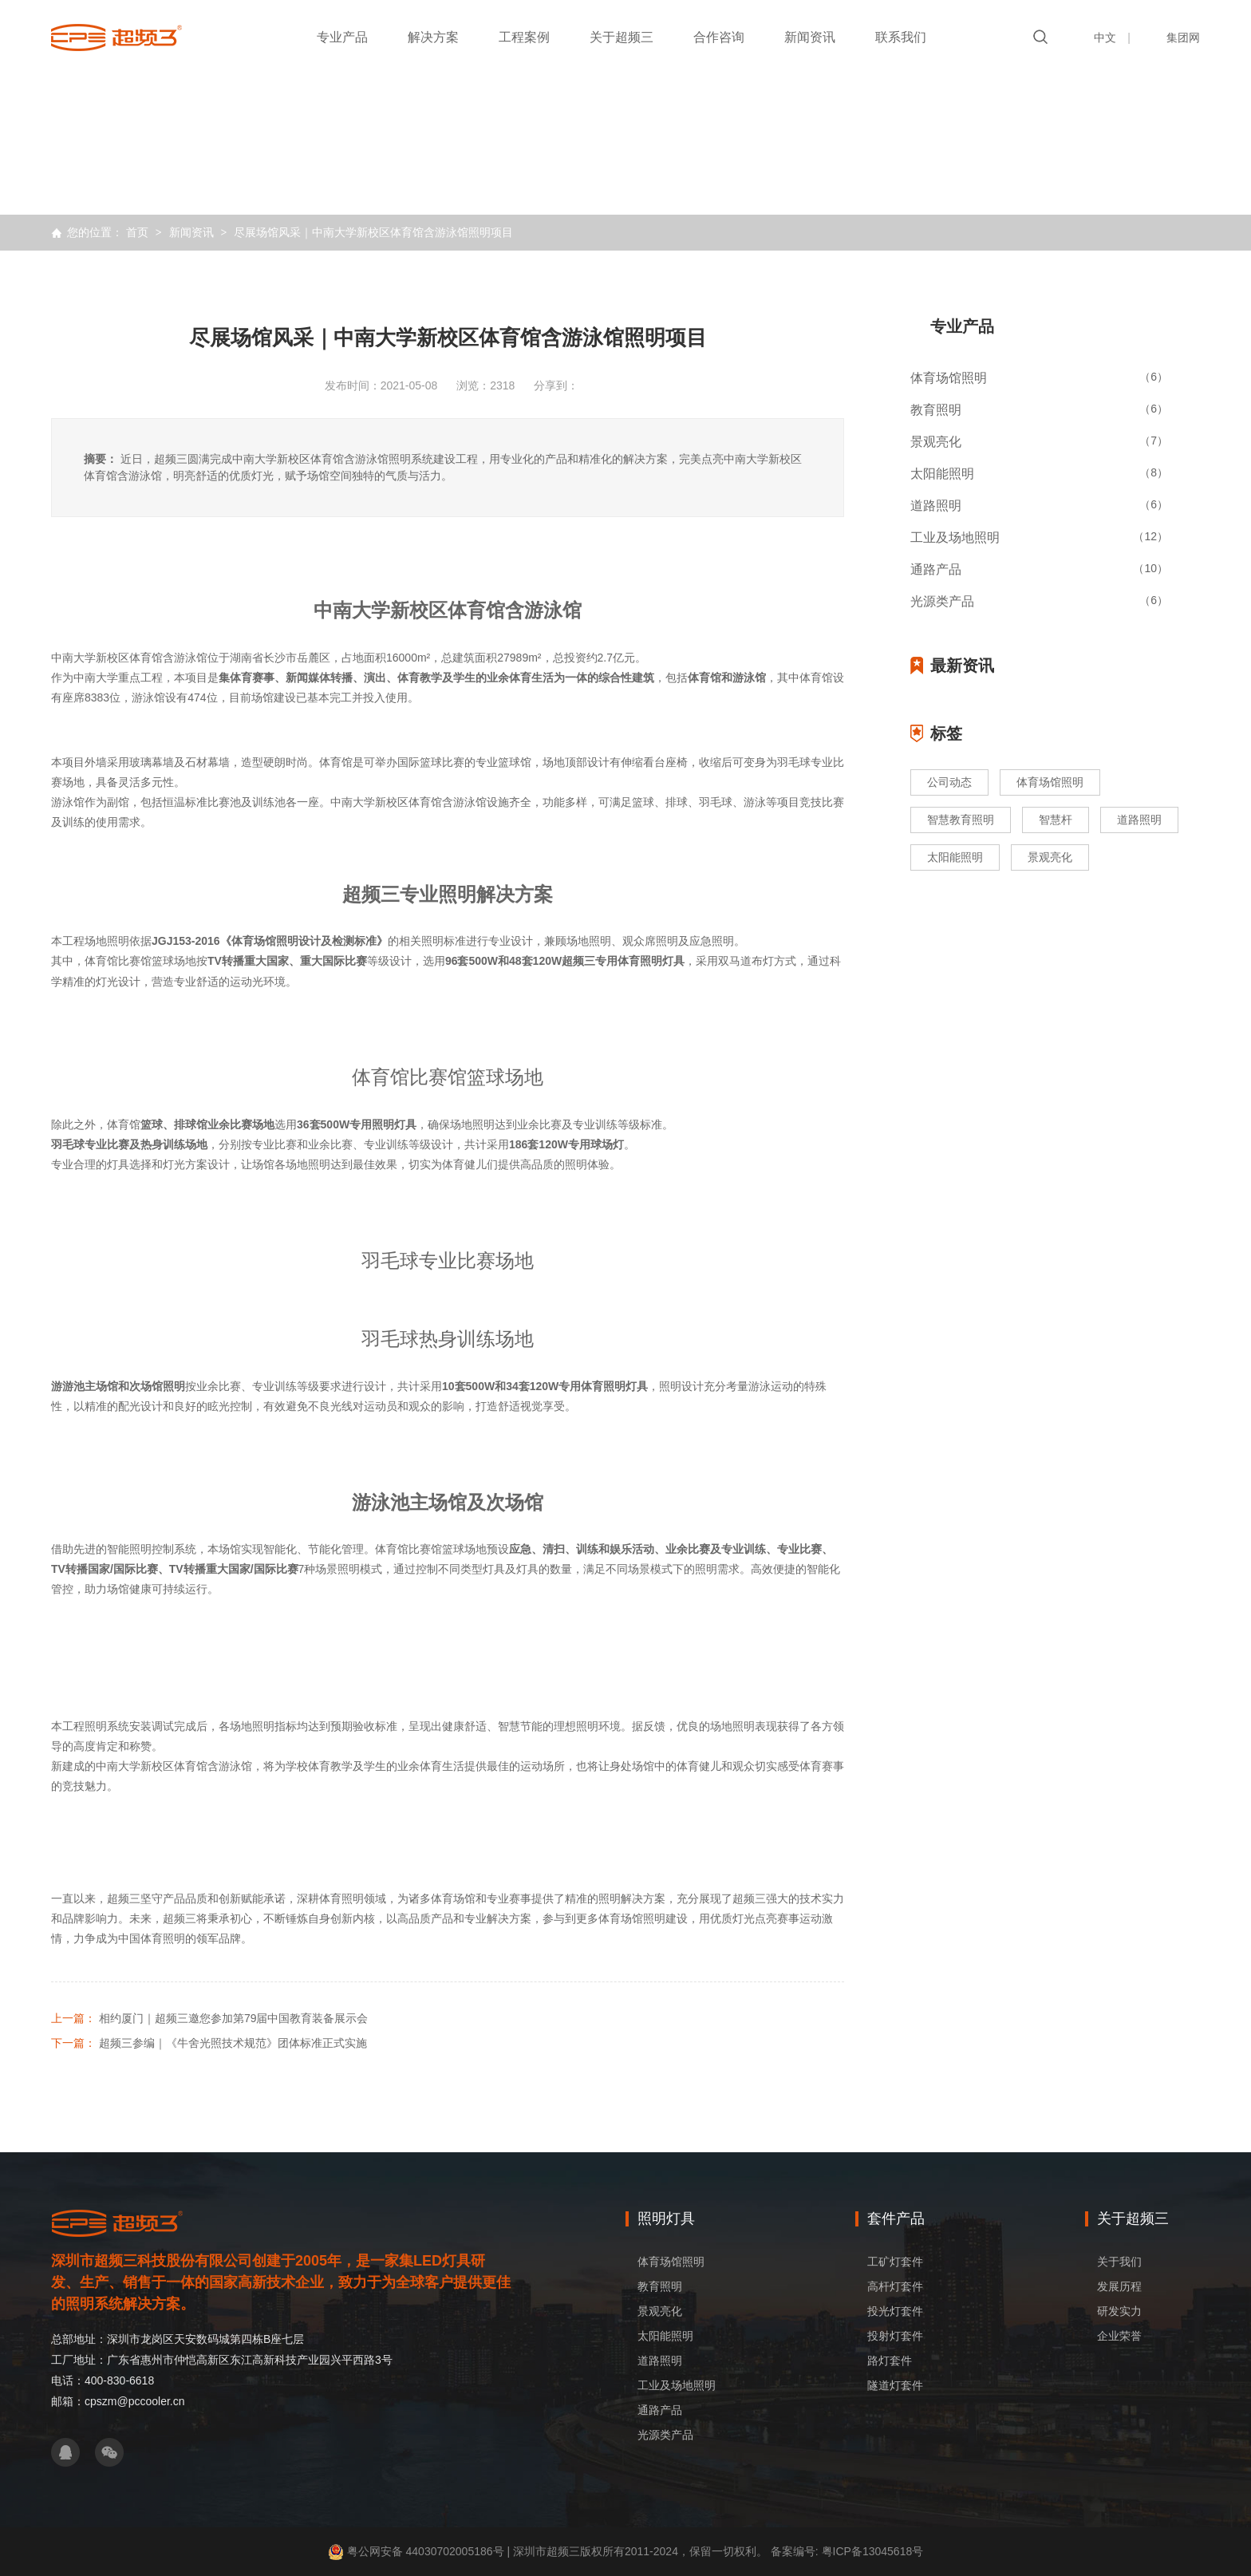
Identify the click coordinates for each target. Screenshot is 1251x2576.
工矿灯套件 (895, 2261)
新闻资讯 (809, 37)
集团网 (1183, 37)
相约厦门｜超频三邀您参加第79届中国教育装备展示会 (234, 2018)
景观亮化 (1050, 857)
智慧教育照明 (960, 819)
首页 (137, 232)
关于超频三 (621, 37)
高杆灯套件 (895, 2286)
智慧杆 (1055, 819)
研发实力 (1119, 2311)
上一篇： (73, 2018)
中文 (1105, 37)
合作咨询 (718, 37)
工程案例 (524, 37)
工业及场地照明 (676, 2385)
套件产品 (896, 2218)
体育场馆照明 (1049, 782)
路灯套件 (889, 2360)
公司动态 (949, 782)
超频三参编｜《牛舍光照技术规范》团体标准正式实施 (233, 2043)
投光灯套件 (895, 2311)
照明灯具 (666, 2218)
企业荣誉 (1119, 2335)
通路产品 (659, 2410)
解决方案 (433, 37)
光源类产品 (665, 2434)
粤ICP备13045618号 (871, 2551)
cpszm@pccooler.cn (134, 2401)
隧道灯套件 (895, 2385)
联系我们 (900, 37)
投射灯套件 (895, 2335)
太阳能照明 (955, 857)
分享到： (556, 385)
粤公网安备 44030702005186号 (425, 2551)
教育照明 (659, 2286)
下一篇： (73, 2043)
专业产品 (342, 37)
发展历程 (1119, 2286)
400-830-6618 (119, 2380)
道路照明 (1139, 819)
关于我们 (1119, 2261)
